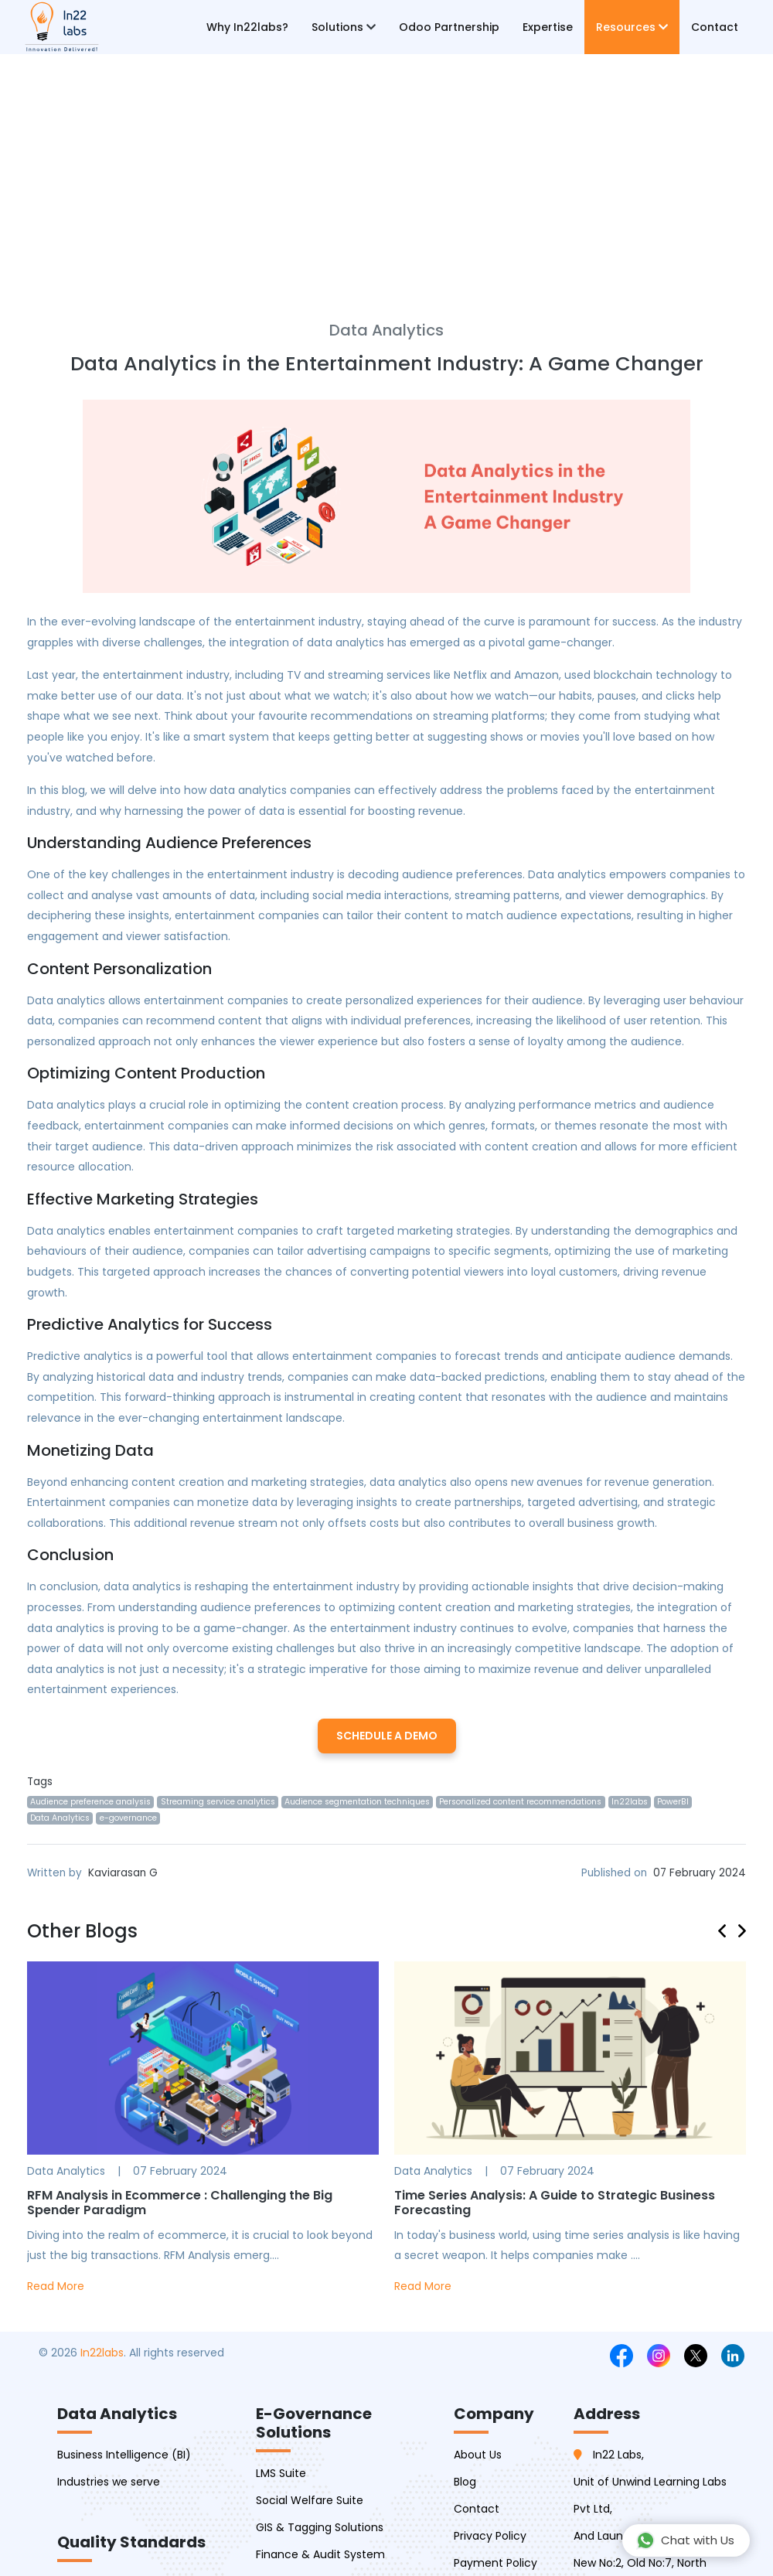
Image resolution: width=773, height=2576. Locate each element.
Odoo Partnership (449, 27)
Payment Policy (495, 2563)
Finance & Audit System (320, 2554)
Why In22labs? (247, 27)
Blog (465, 2481)
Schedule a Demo (387, 1735)
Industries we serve (108, 2481)
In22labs (102, 2352)
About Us (478, 2454)
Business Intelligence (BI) (124, 2454)
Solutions (344, 27)
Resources (632, 27)
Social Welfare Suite (309, 2500)
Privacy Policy (490, 2536)
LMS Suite (281, 2473)
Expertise (548, 27)
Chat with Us (685, 2540)
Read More (55, 2286)
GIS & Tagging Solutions (319, 2527)
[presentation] (728, 1929)
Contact (714, 27)
